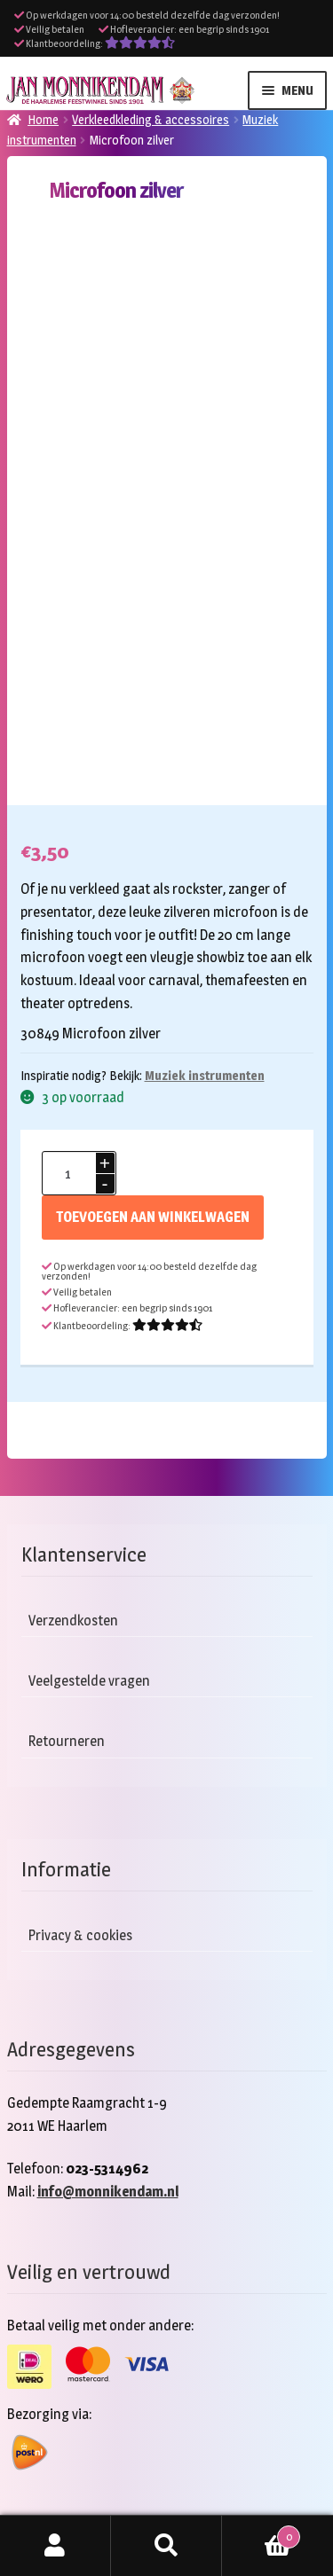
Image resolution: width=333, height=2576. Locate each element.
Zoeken (166, 2546)
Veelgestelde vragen (89, 1680)
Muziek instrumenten (205, 1075)
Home (43, 119)
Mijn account (55, 2546)
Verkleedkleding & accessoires (150, 119)
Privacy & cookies (80, 1935)
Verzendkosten (73, 1620)
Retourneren (66, 1741)
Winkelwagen (261, 2533)
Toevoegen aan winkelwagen (153, 1217)
